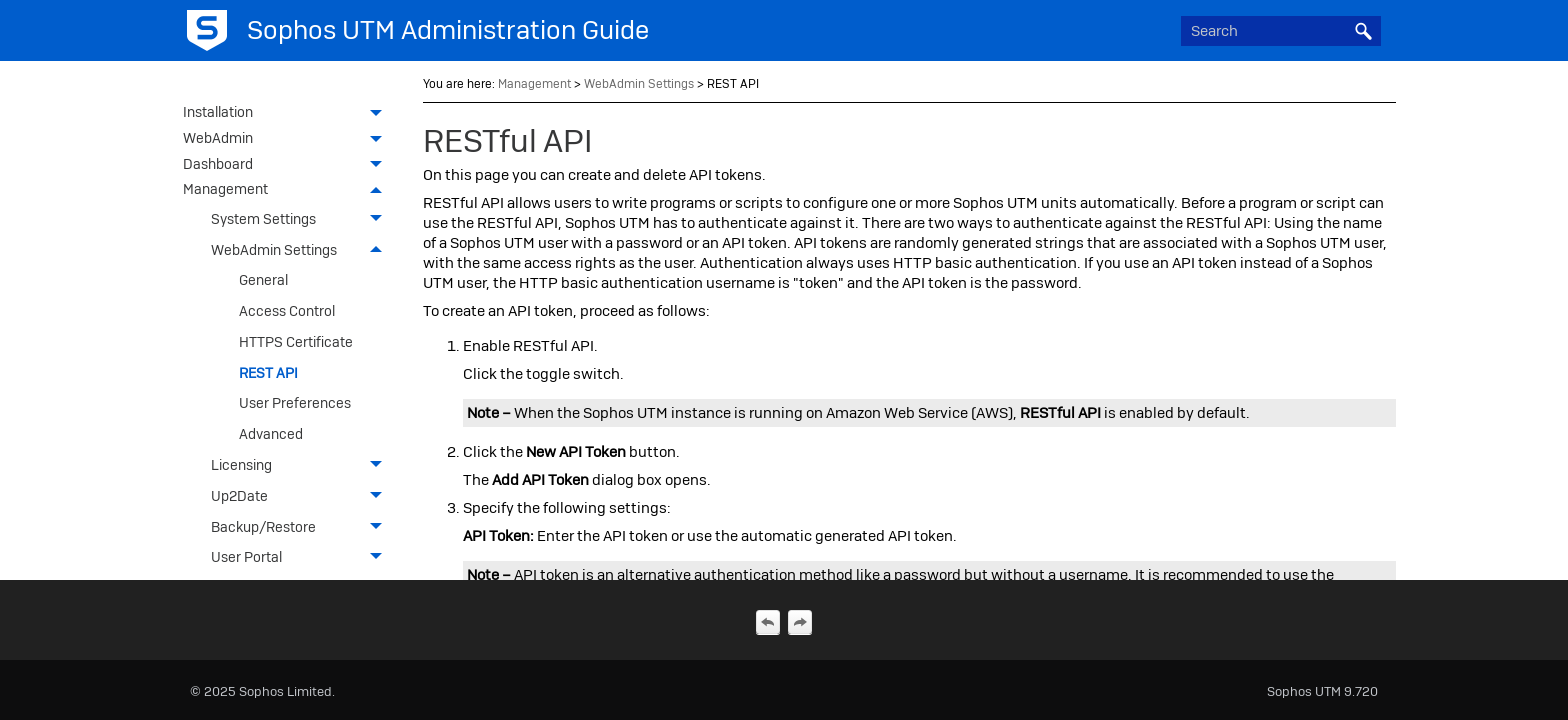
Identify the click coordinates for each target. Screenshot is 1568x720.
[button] (1363, 31)
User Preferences (295, 403)
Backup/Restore (302, 526)
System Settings (302, 219)
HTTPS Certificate (296, 342)
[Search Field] (1281, 31)
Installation (288, 114)
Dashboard (288, 166)
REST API (268, 373)
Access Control (287, 311)
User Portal (302, 557)
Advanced (271, 434)
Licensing (302, 465)
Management (288, 191)
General (263, 280)
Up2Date (302, 496)
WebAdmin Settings (302, 249)
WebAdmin (288, 140)
